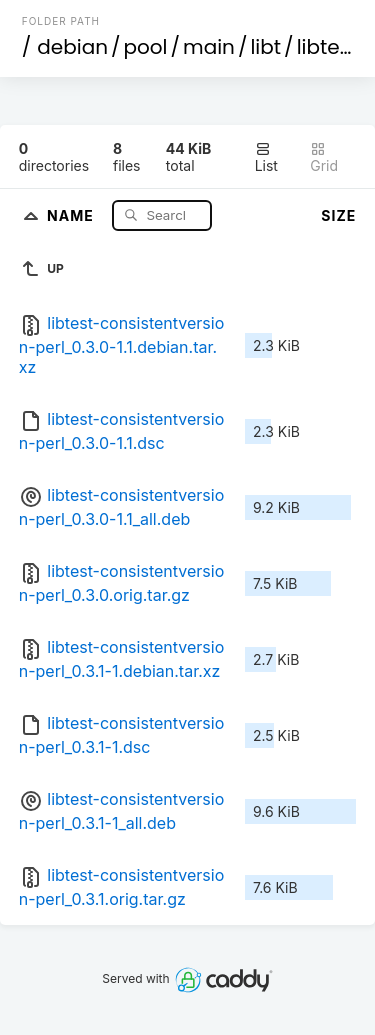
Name (72, 214)
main (209, 47)
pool (146, 47)
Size (338, 215)
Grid (324, 157)
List (266, 157)
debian (72, 47)
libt (265, 47)
